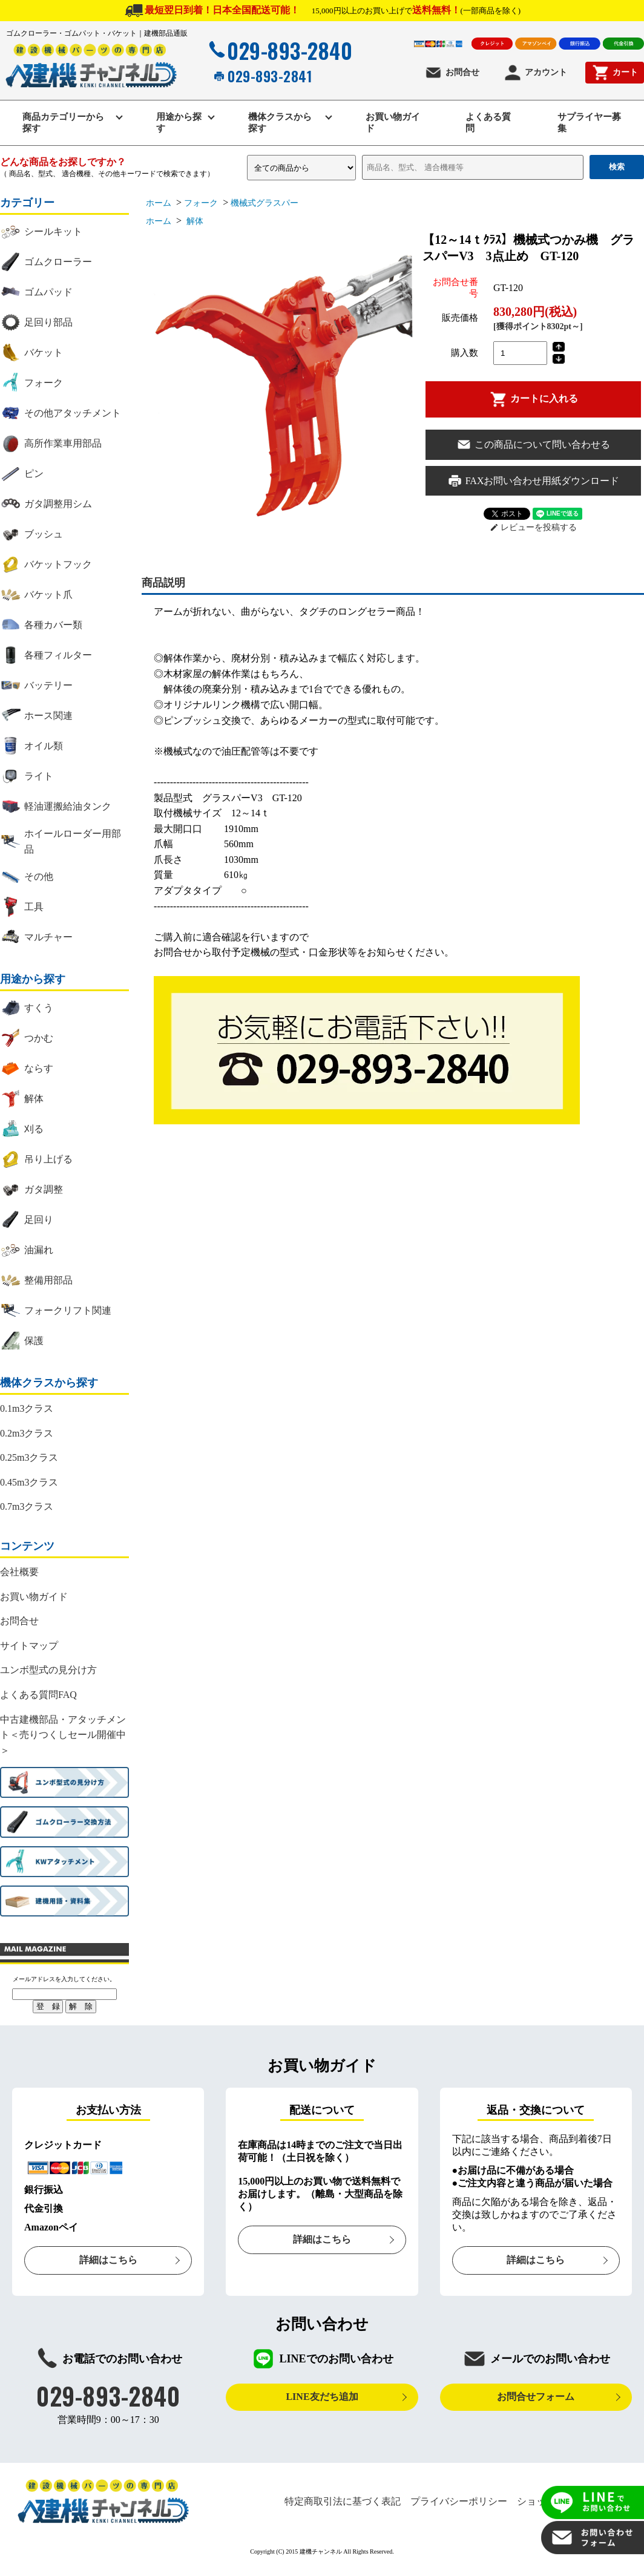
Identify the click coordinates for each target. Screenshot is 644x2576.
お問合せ (451, 73)
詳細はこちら (108, 2260)
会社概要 (19, 1572)
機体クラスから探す (280, 122)
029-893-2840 (279, 50)
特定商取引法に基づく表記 (342, 2501)
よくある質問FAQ (38, 1694)
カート (614, 73)
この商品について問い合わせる (533, 444)
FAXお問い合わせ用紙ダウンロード (533, 480)
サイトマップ (29, 1645)
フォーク (201, 203)
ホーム (158, 203)
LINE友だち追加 (322, 2396)
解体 (193, 221)
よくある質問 (488, 122)
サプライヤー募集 (589, 122)
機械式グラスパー (269, 203)
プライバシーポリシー (458, 2501)
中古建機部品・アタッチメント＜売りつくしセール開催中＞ (63, 1734)
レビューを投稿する (533, 527)
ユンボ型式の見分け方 (48, 1670)
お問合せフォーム (535, 2396)
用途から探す (179, 122)
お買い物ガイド (393, 122)
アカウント (535, 73)
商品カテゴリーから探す (63, 122)
